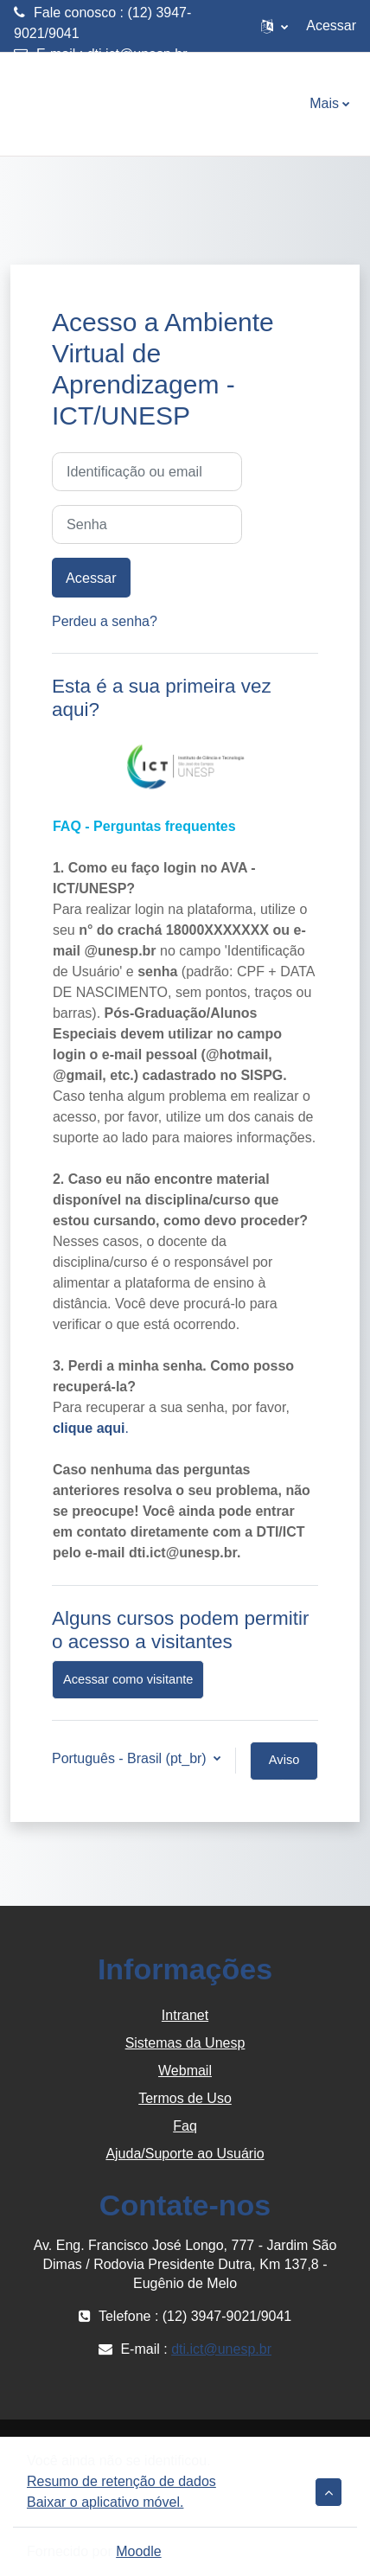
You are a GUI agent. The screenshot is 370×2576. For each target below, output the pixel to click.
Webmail (185, 2070)
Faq (185, 2126)
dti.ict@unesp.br (137, 54)
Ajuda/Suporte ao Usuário (184, 2153)
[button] (274, 26)
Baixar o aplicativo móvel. (105, 2502)
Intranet (185, 2015)
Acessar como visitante (128, 1679)
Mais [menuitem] (324, 103)
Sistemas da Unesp (185, 2043)
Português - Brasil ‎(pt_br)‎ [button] (131, 1758)
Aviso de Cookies (284, 1766)
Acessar (331, 25)
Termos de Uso (185, 2098)
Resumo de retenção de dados (121, 2481)
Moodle (138, 2551)
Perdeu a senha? (104, 621)
